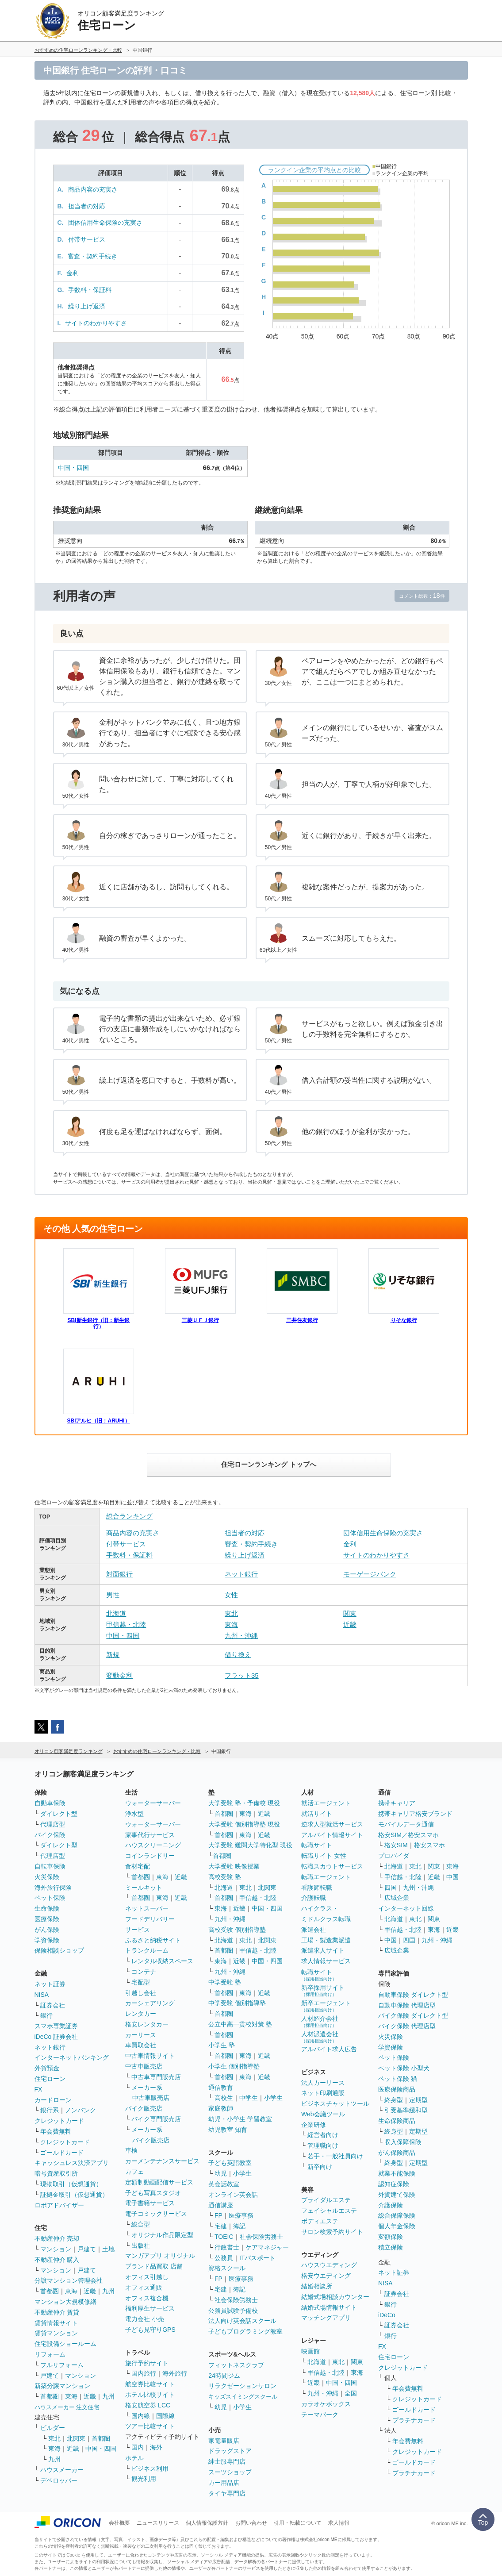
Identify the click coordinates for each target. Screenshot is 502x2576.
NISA (41, 1994)
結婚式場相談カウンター (335, 2296)
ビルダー (52, 2427)
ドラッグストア (230, 2450)
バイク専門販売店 (156, 2118)
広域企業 (396, 1897)
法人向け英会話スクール (242, 2320)
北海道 (116, 1613)
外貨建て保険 (396, 2194)
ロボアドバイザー (59, 2205)
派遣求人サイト (323, 1950)
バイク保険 (49, 1834)
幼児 (221, 2173)
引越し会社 (140, 1992)
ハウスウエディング (329, 2264)
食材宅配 (137, 1866)
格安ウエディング (326, 2275)
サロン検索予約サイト (332, 2231)
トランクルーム (147, 1950)
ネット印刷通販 (323, 2092)
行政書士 (227, 2247)
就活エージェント (326, 1803)
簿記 (239, 2226)
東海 (231, 1624)
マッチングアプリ (326, 2317)
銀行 (46, 2015)
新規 (112, 1654)
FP (218, 2215)
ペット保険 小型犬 (403, 2068)
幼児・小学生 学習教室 (240, 2118)
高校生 (224, 2097)
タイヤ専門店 (226, 2493)
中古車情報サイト (150, 2055)
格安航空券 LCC (147, 2405)
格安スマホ (429, 1845)
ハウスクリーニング (153, 1845)
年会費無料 (55, 2131)
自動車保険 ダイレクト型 (413, 1994)
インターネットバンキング (71, 2057)
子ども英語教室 (230, 2162)
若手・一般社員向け (335, 2156)
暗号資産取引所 (56, 2173)
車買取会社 (140, 2045)
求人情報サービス (326, 1961)
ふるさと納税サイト (153, 1940)
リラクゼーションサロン (242, 2385)
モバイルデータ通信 (406, 1824)
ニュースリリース (158, 2523)
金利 (72, 273)
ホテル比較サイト (150, 2394)
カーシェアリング (150, 2003)
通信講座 (220, 2205)
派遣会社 (313, 1929)
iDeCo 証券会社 (56, 2036)
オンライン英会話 (233, 2194)
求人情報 (338, 2523)
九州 (108, 2291)
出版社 (140, 2245)
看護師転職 (316, 1887)
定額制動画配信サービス (159, 2182)
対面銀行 (119, 1574)
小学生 (273, 2097)
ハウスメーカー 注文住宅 (67, 2407)
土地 (108, 2249)
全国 (351, 2393)
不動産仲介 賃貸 (57, 2312)
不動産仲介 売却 (57, 2238)
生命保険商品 (396, 2120)
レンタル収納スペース (162, 1961)
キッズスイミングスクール (242, 2396)
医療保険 (46, 1918)
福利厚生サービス (150, 2308)
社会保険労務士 (261, 2236)
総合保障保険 (396, 2215)
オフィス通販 (143, 2287)
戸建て (86, 2249)
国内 (137, 2447)
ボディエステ (319, 2221)
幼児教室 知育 (227, 2129)
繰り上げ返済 (86, 306)
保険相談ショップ (59, 1950)
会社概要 (119, 2523)
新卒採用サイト (323, 1990)
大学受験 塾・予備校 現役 (244, 1803)
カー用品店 (223, 2482)
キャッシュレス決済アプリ (71, 2162)
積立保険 (390, 2247)
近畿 (349, 1624)
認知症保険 (393, 2184)
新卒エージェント (326, 2005)
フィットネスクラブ (236, 2364)
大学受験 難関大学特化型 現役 (250, 1845)
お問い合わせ (251, 2523)
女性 (231, 1595)
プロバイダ (393, 1855)
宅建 (221, 2226)
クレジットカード (59, 2120)
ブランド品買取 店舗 (154, 2266)
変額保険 (390, 2236)
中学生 (248, 2097)
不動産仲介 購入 (57, 2259)
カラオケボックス (326, 2403)
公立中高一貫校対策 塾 (240, 2024)
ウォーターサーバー (153, 1803)
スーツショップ (230, 2472)
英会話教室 (223, 2184)
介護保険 (390, 2205)
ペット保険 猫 (397, 2078)
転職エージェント (326, 1876)
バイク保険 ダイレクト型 (413, 2015)
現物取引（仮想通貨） (71, 2184)
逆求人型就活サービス (332, 1824)
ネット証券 (49, 1984)
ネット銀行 (241, 1574)
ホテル (134, 2457)
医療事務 (241, 2215)
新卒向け (319, 2166)
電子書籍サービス (150, 2203)
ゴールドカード (62, 2152)
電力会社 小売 (144, 2318)
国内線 (140, 2415)
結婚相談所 (316, 2286)
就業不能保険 (396, 2173)
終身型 (393, 2099)
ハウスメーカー (62, 2469)
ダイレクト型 (58, 1813)
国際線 (165, 2415)
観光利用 (143, 2478)
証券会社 (52, 2005)
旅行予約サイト (147, 2363)
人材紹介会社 (319, 2021)
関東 (349, 1613)
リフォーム (49, 2354)
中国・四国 (73, 467)
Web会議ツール (323, 2114)
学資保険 (46, 1940)
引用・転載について (298, 2523)
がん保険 (46, 1929)
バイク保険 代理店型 (407, 2026)
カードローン (53, 2099)
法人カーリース (323, 2082)
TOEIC (224, 2236)
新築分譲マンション (62, 2385)
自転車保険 (49, 1866)
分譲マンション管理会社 (68, 2280)
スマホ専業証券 (56, 2026)
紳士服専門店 (226, 2461)
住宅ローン (49, 2078)
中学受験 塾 (224, 1982)
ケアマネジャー (267, 2247)
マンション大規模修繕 (65, 2301)
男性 (112, 1595)
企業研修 (313, 2124)
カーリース (140, 2034)
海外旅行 (174, 2373)
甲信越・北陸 (126, 1624)
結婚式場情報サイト (329, 2307)
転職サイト (316, 1845)
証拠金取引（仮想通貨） (74, 2194)
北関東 (76, 2438)
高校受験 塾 (224, 1876)
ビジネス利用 (150, 2468)
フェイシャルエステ (329, 2210)
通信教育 (220, 2087)
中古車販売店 (143, 2066)
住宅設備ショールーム (65, 2343)
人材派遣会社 (319, 2036)
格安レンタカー (147, 2024)
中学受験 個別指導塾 (237, 2003)
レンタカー (140, 2013)
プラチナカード (414, 2420)
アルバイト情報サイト (332, 1834)
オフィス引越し (147, 2276)
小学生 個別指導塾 (234, 2066)
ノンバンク (80, 2110)
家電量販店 (223, 2440)
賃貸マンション (56, 2333)
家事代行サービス (150, 1834)
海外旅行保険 (53, 1887)
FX (38, 2089)
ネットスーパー (147, 1908)
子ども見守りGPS (150, 2329)
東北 (231, 1613)
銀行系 (49, 2110)
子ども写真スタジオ (153, 2192)
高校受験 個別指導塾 (237, 1929)
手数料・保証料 (89, 289)
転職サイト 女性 (323, 1855)
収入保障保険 (403, 2141)
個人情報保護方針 (207, 2523)
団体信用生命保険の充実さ (105, 222)
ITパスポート (257, 2257)
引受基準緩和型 (406, 2110)
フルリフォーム (62, 2364)
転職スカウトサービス (332, 1866)
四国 (390, 1887)
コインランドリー (150, 1855)
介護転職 (313, 1897)
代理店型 (52, 1824)
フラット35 (242, 1675)
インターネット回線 (406, 1908)
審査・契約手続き (92, 256)
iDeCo (386, 2314)
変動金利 (119, 1675)
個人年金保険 (396, 2226)
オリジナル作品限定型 (162, 2234)
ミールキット (143, 1887)
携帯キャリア (396, 1803)
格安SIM (396, 1845)
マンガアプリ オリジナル (160, 2255)
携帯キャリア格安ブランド (415, 1813)
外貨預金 (46, 2068)
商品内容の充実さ (93, 189)
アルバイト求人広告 (329, 2049)
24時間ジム (224, 2375)
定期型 (418, 2099)
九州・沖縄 (241, 1635)
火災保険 (46, 1876)
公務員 (224, 2257)
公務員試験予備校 (233, 2310)
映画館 (310, 2351)
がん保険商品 (396, 2152)
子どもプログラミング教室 (245, 2331)
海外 (156, 2447)
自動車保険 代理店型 (407, 2005)
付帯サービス (86, 239)
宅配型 (140, 1982)
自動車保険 (49, 1803)
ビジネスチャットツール (335, 2103)
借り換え (238, 1654)
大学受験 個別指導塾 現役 (244, 1824)
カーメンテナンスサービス (162, 2161)
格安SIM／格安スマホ (408, 1834)
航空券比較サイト (150, 2384)
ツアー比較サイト (150, 2426)
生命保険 (46, 1908)
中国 (452, 1876)
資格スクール (226, 2268)
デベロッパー (58, 2480)
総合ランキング (129, 1516)
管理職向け (322, 2145)
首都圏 (49, 2291)
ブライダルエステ (326, 2199)
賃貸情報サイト (56, 2322)
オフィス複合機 (147, 2298)
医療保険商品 (396, 2089)
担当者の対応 (86, 206)
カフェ (134, 2171)
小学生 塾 (221, 2045)
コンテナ (143, 1971)
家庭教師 (220, 2108)
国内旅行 (143, 2373)
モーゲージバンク (369, 1574)
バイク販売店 (143, 2108)
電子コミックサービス (156, 2213)
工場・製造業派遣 (326, 1940)
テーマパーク (319, 2414)
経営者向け (322, 2134)
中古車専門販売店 (156, 2076)
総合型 (140, 2224)
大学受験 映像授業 (234, 1866)
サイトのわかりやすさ (96, 323)
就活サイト (316, 1813)
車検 (131, 2150)
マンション (55, 2249)
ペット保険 (49, 1897)
